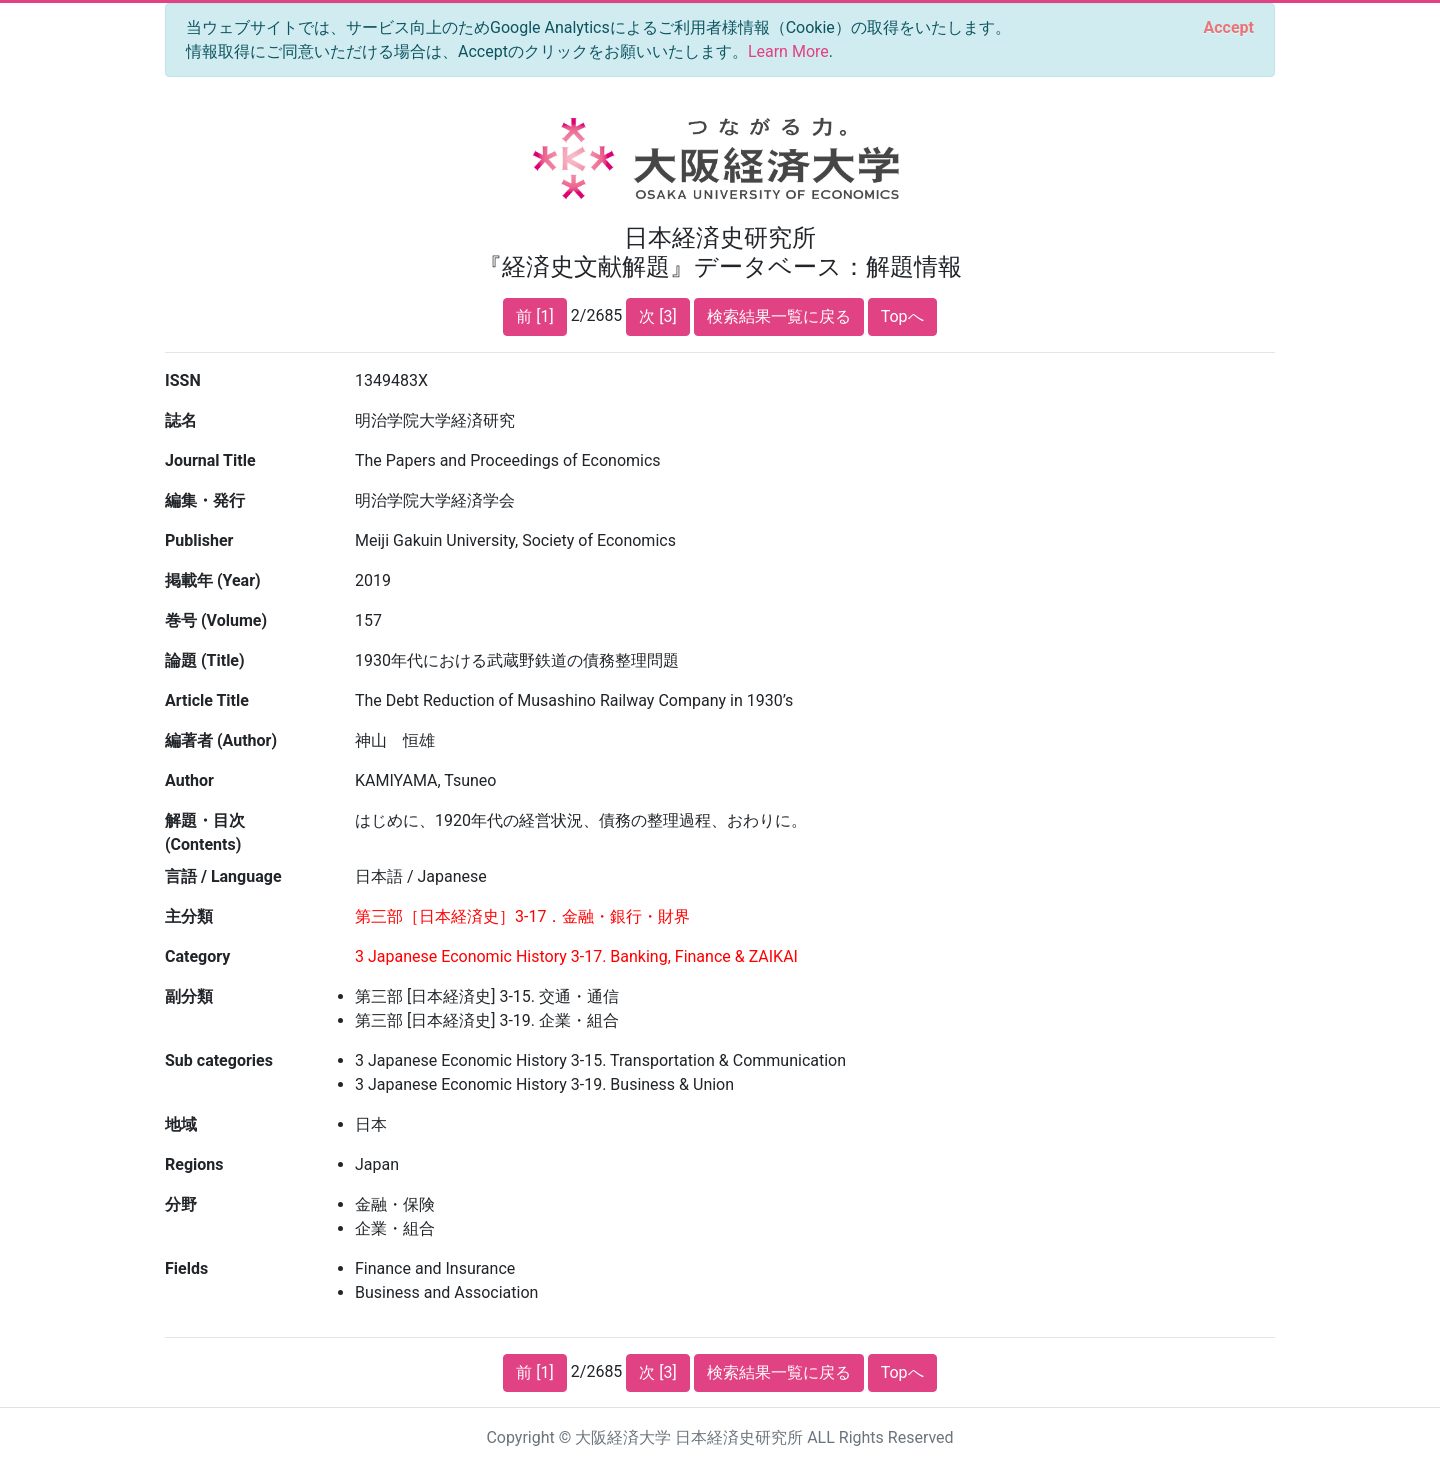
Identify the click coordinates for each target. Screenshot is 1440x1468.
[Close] (1229, 28)
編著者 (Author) (221, 740)
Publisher (199, 540)
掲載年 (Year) (213, 580)
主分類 (189, 916)
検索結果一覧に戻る (779, 316)
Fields (186, 1268)
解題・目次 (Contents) (205, 832)
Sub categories (219, 1060)
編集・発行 (205, 500)
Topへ (902, 316)
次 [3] (657, 316)
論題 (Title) (205, 660)
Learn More (788, 51)
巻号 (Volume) (216, 620)
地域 (181, 1124)
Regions (194, 1164)
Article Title (207, 700)
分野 (181, 1204)
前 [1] (534, 316)
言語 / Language (223, 876)
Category (197, 956)
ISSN (183, 380)
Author (189, 780)
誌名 (181, 420)
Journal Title (210, 460)
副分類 (189, 996)
